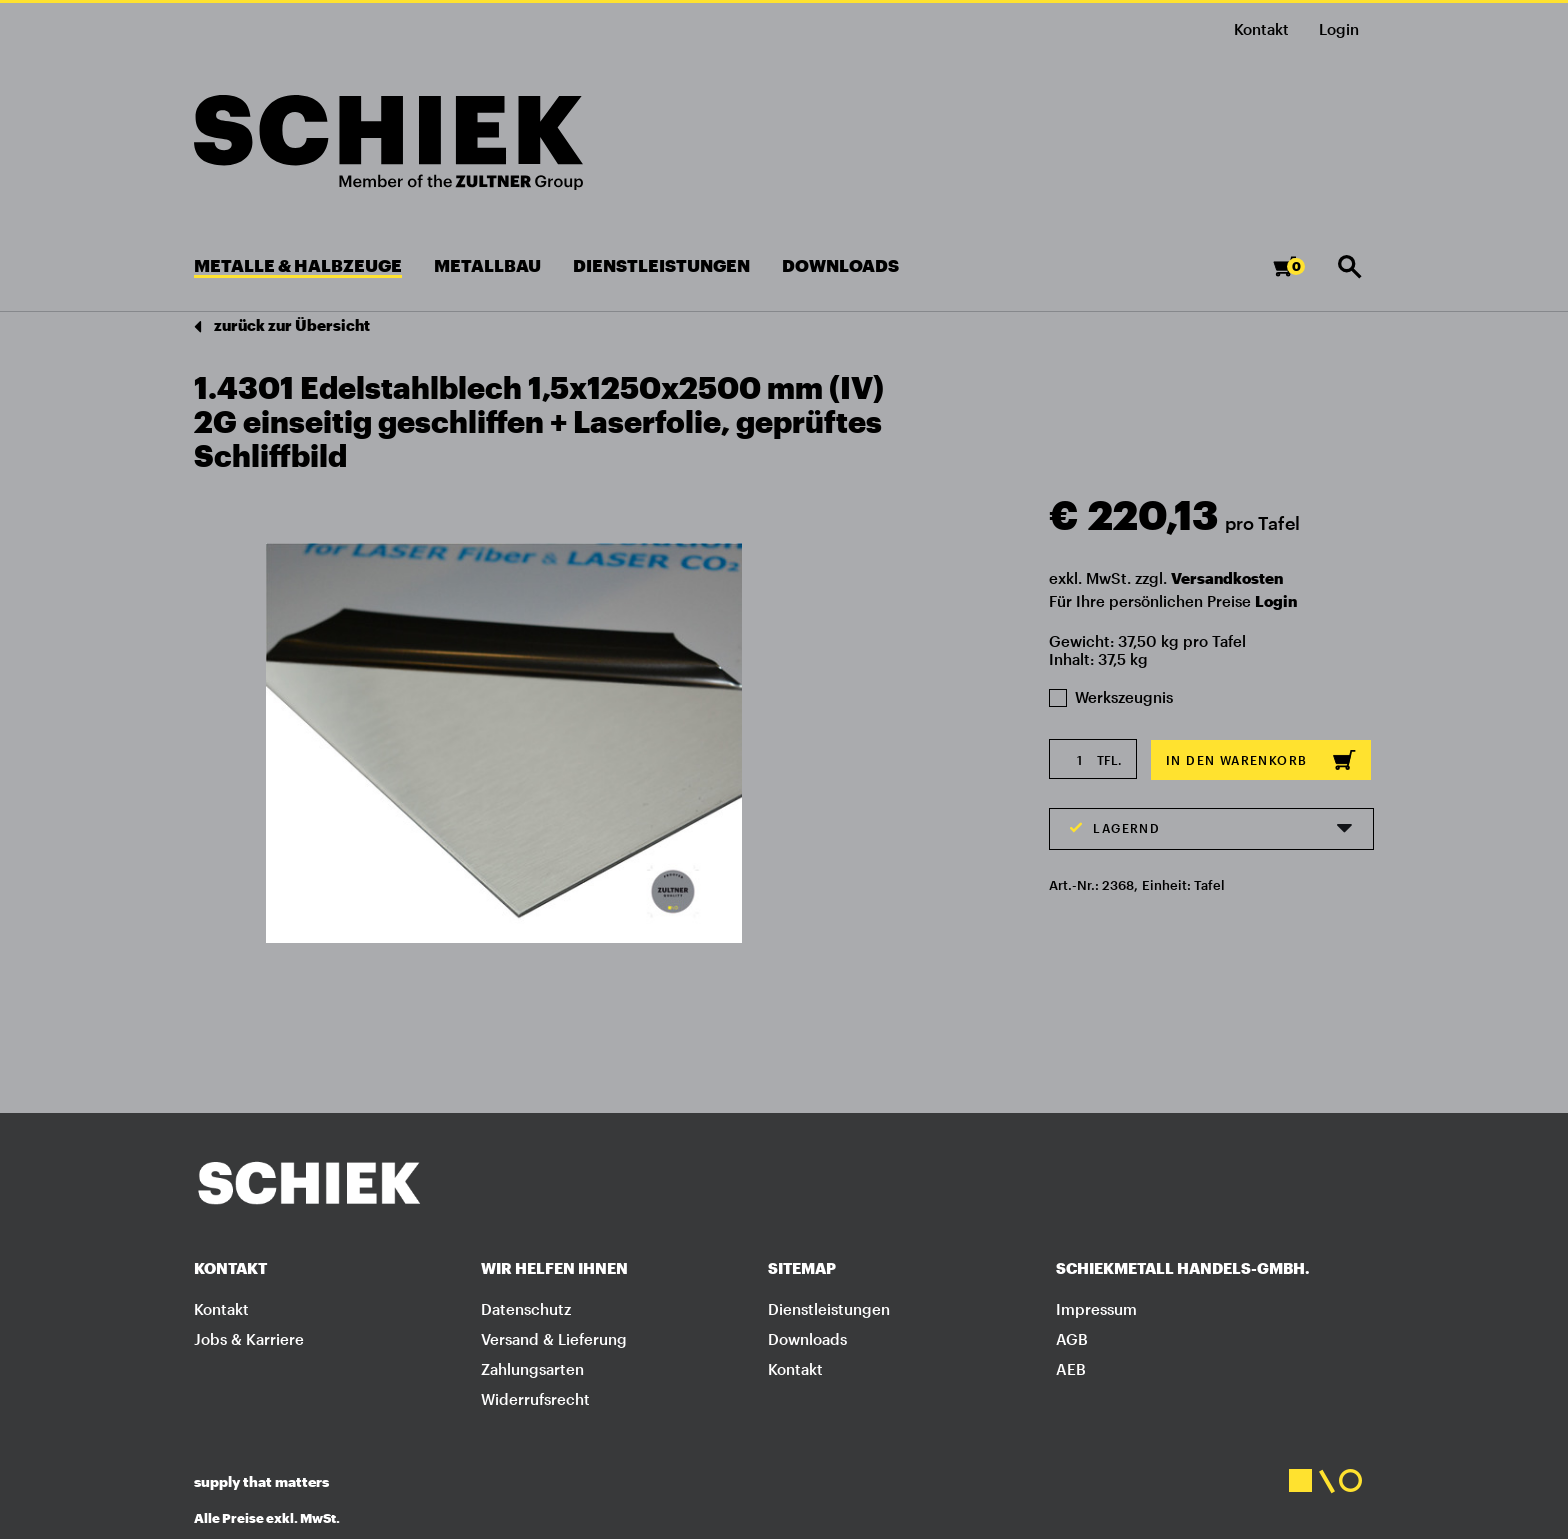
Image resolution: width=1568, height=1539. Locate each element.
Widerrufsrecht (535, 1399)
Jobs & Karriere (249, 1339)
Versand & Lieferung (554, 1339)
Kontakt (1261, 29)
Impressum (1096, 1309)
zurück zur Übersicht (282, 326)
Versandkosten (1227, 578)
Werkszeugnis (1111, 697)
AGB (1072, 1339)
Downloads (807, 1339)
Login (1276, 601)
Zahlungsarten (532, 1369)
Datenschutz (526, 1309)
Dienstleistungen (829, 1309)
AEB (1071, 1369)
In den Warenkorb (1261, 760)
